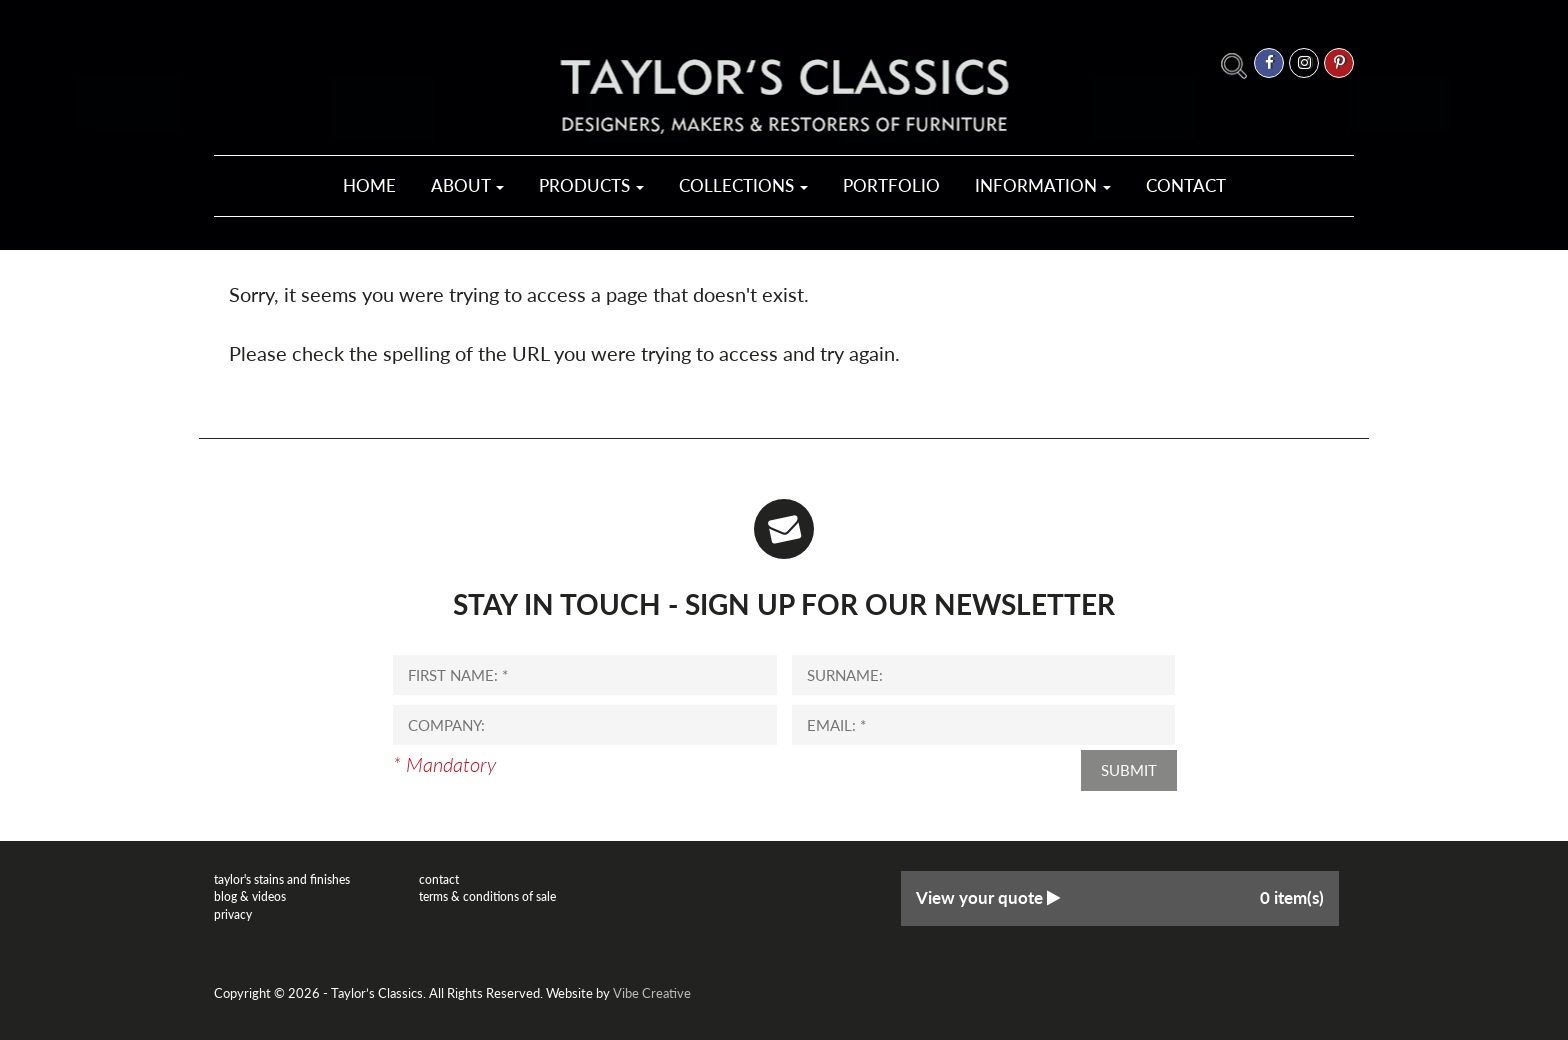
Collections (743, 185)
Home (369, 185)
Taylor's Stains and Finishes (282, 879)
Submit (1129, 770)
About (467, 185)
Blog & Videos (250, 896)
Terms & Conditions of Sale (487, 896)
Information (1043, 185)
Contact (1186, 185)
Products (591, 185)
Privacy (233, 914)
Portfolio (891, 185)
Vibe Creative (652, 993)
